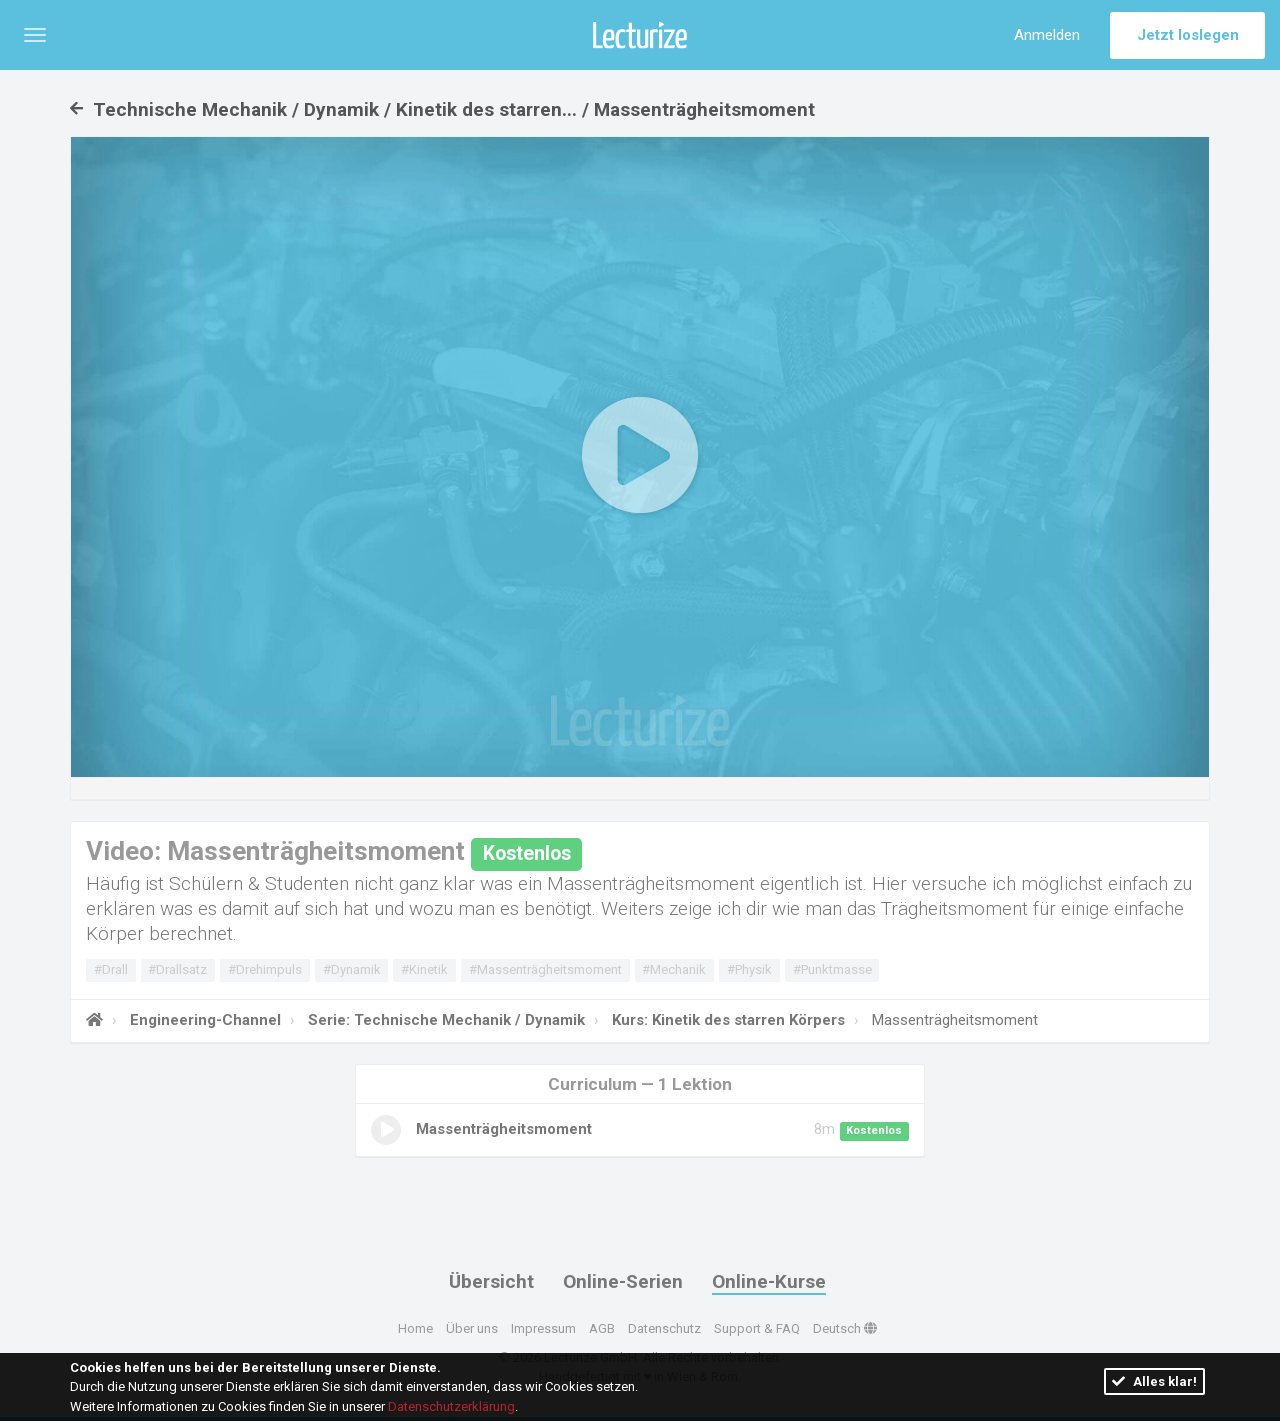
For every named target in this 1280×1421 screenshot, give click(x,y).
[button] (35, 35)
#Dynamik (352, 969)
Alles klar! (1154, 1381)
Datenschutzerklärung (451, 1406)
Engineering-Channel (203, 1020)
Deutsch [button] (845, 1328)
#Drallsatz (177, 969)
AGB (602, 1328)
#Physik (749, 969)
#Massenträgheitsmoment (545, 969)
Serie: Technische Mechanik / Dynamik (444, 1020)
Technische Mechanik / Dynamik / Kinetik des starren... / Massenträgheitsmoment (442, 109)
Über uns (472, 1328)
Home (415, 1328)
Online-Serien (623, 1281)
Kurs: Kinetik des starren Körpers (726, 1020)
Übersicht (491, 1281)
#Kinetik (424, 969)
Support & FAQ (757, 1328)
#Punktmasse (832, 969)
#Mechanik (674, 969)
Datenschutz (664, 1328)
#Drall (111, 969)
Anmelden (1047, 35)
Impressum (543, 1328)
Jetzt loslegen (1188, 35)
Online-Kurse (769, 1281)
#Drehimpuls (265, 969)
